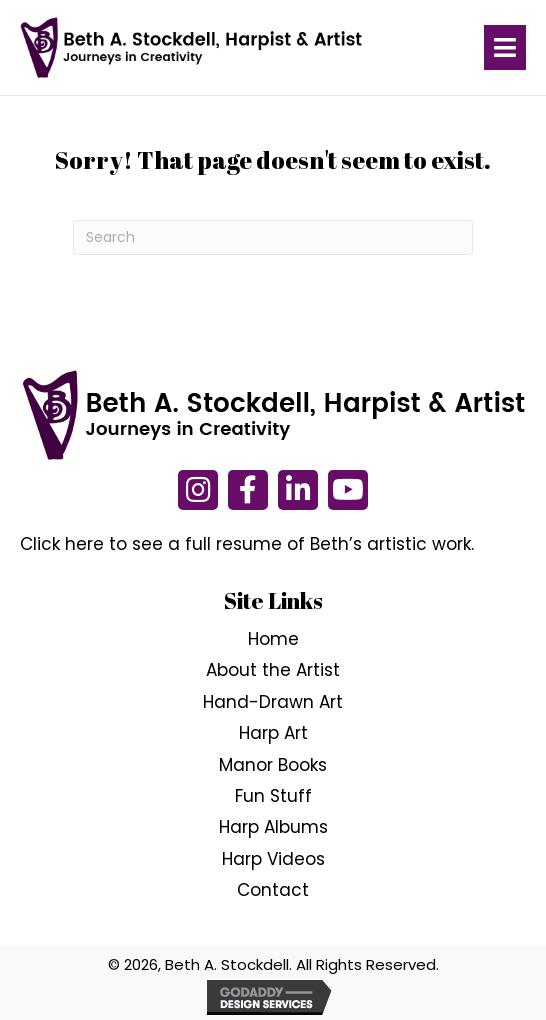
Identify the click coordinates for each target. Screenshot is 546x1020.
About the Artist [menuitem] (273, 671)
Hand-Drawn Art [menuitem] (273, 702)
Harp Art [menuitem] (273, 733)
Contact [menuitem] (273, 890)
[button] (198, 490)
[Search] (273, 237)
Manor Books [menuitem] (273, 765)
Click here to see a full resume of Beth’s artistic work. (247, 544)
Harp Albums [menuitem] (273, 828)
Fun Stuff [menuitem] (273, 796)
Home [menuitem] (273, 639)
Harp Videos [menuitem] (273, 859)
